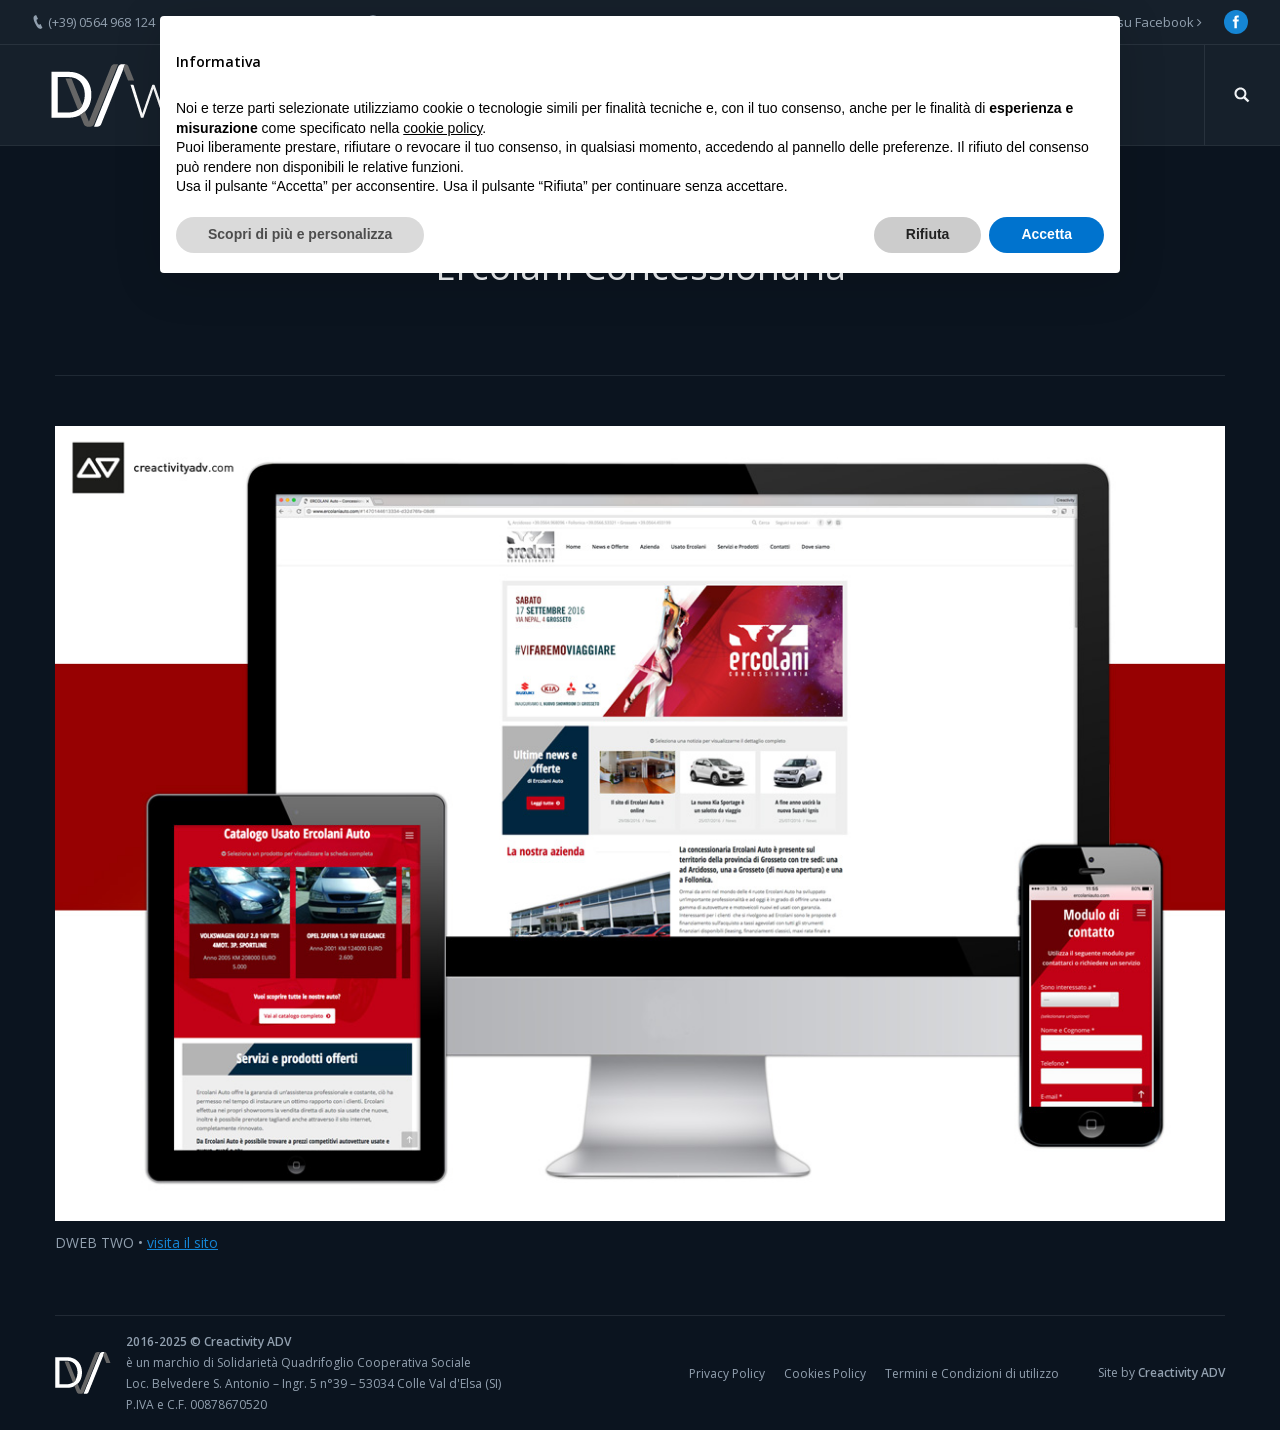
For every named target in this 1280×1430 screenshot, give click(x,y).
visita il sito (182, 1242)
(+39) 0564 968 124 (101, 22)
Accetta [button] (1046, 234)
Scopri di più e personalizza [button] (300, 234)
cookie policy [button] (442, 128)
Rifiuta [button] (928, 234)
